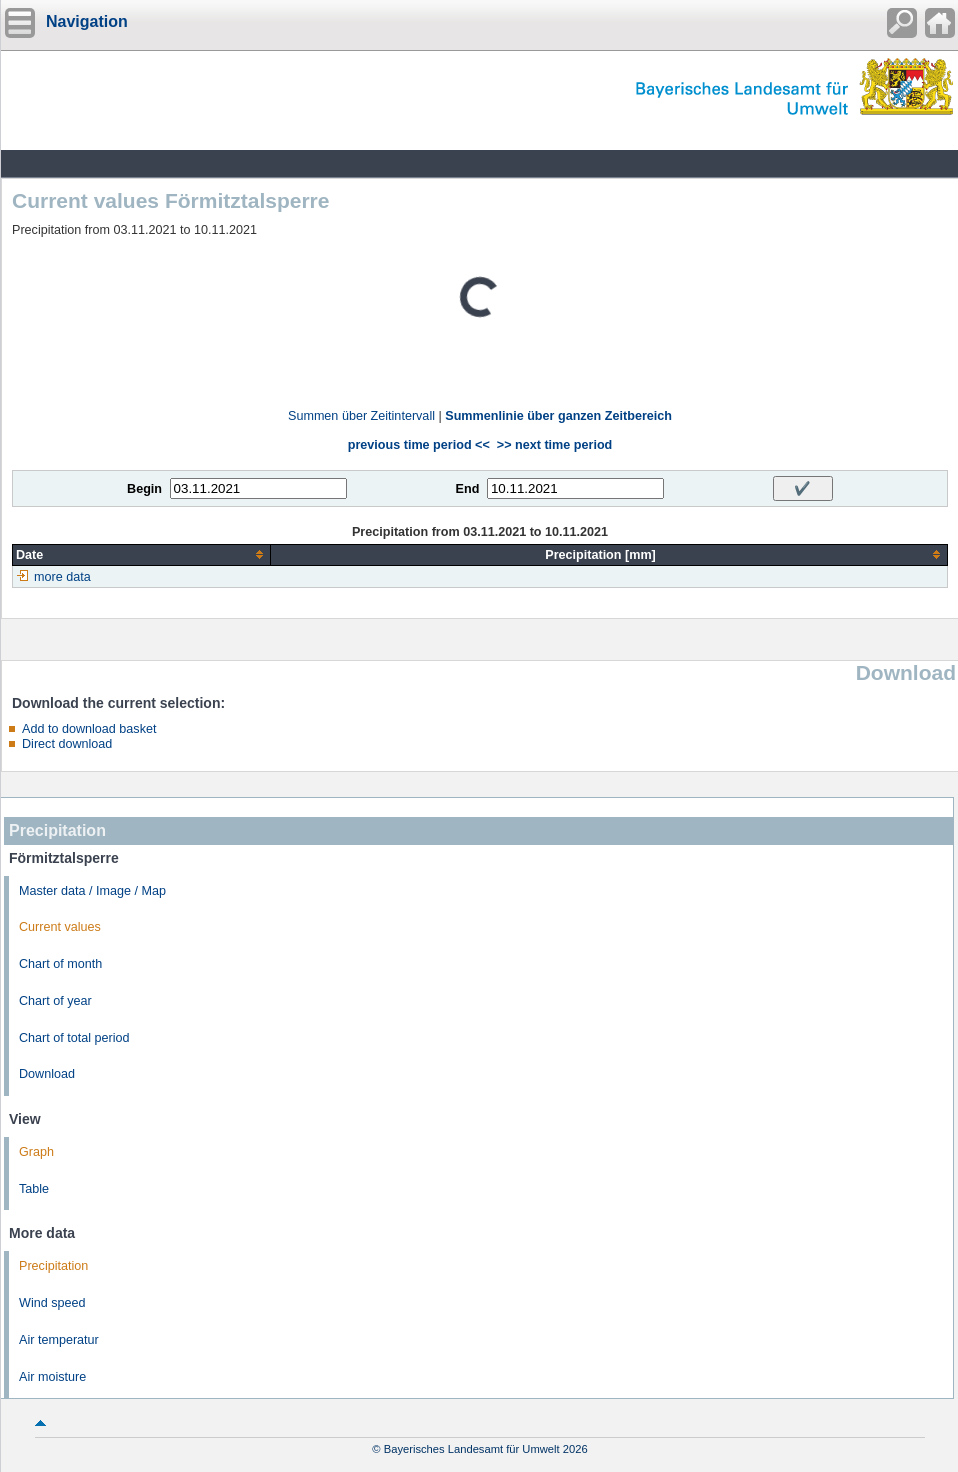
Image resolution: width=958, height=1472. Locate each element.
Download (47, 1074)
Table (34, 1189)
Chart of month (60, 964)
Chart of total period (74, 1038)
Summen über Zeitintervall (361, 416)
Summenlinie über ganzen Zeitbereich (558, 416)
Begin (144, 489)
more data (62, 577)
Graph (36, 1152)
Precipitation (53, 1266)
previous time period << (419, 445)
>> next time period (554, 445)
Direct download (67, 744)
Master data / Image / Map (92, 891)
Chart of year (55, 1001)
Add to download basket (89, 729)
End (468, 489)
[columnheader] (142, 554)
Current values (60, 927)
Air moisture (52, 1377)
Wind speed (52, 1303)
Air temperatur (59, 1340)
